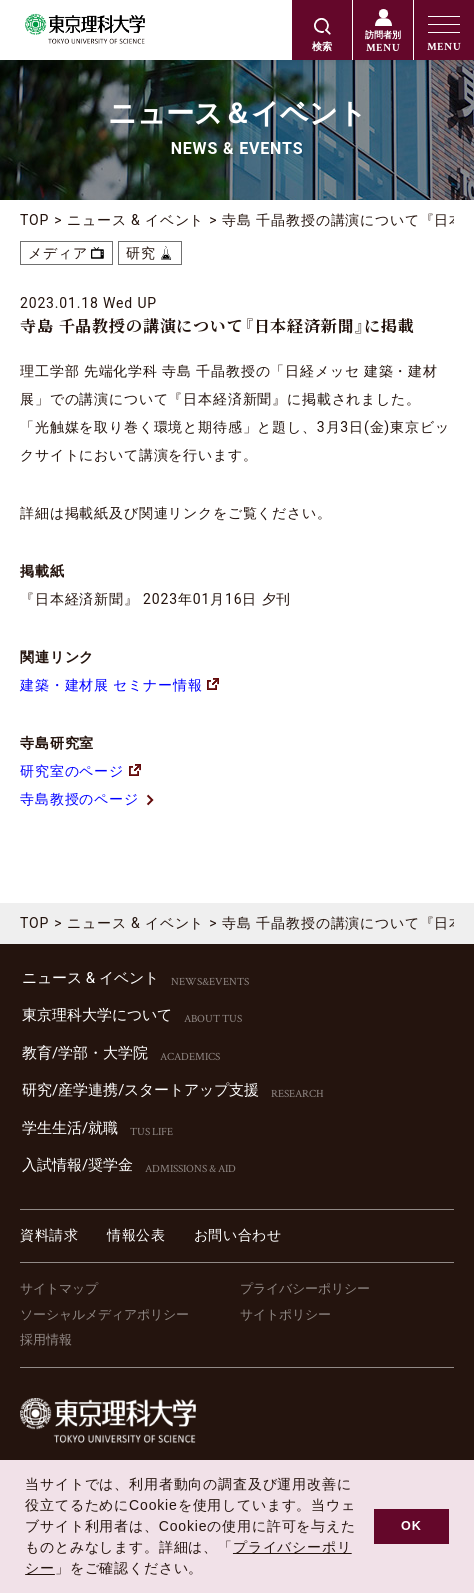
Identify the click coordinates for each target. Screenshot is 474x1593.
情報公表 (136, 1235)
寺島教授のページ (79, 799)
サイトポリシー (285, 1314)
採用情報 (46, 1339)
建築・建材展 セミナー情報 (119, 685)
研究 (141, 253)
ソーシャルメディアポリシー (104, 1314)
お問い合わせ (238, 1235)
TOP (34, 220)
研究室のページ (72, 771)
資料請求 (49, 1235)
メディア (57, 253)
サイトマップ (59, 1288)
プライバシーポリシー (305, 1288)
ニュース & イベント (135, 220)
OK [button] (411, 1526)
